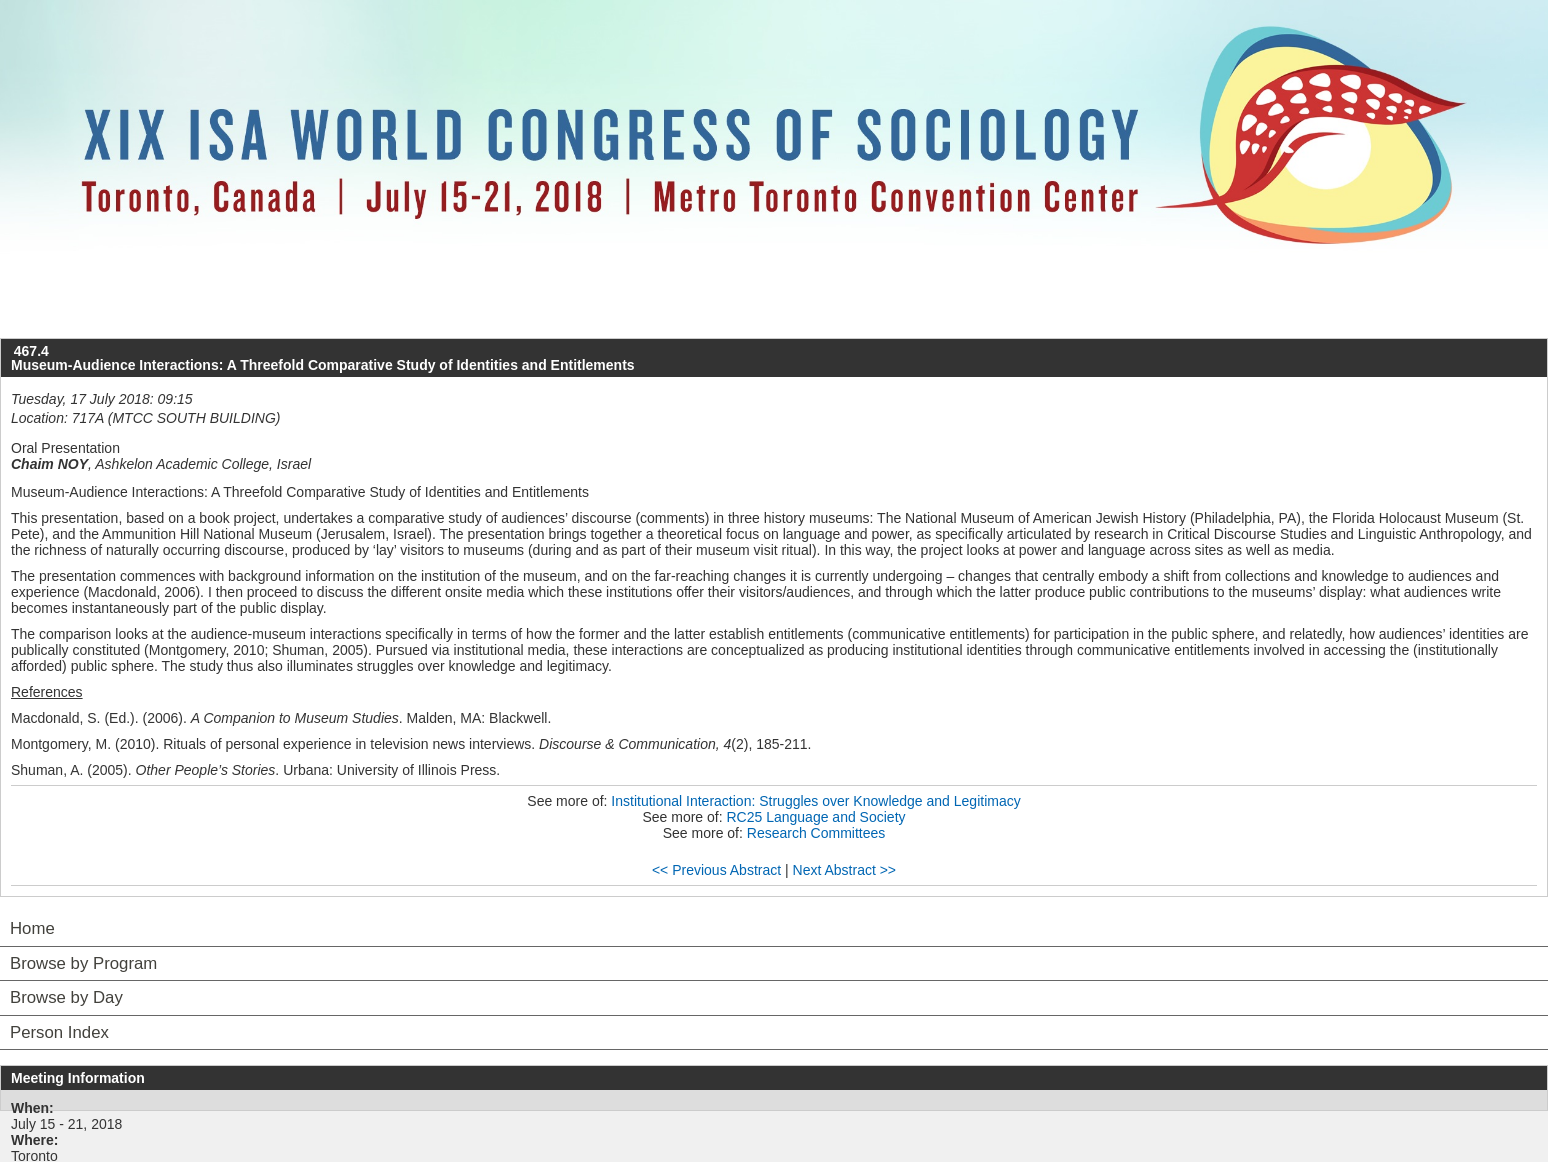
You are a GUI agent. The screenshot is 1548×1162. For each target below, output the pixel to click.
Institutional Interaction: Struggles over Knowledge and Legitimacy (815, 801)
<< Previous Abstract (716, 870)
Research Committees (816, 833)
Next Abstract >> (845, 870)
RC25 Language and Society (816, 817)
